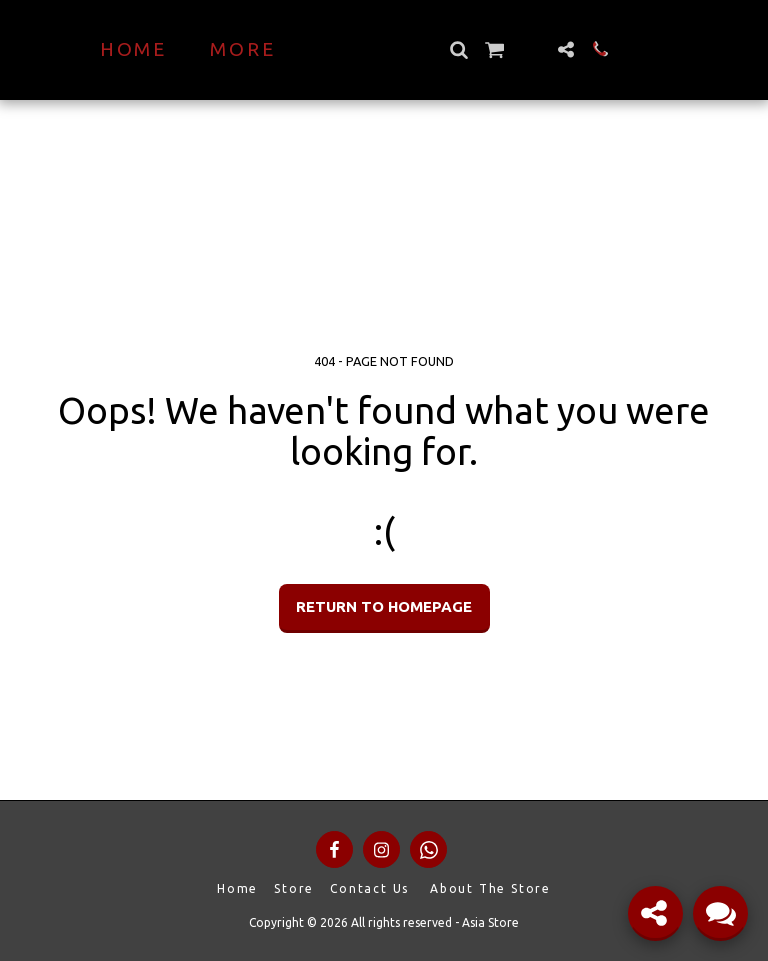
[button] (493, 49)
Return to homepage (384, 606)
